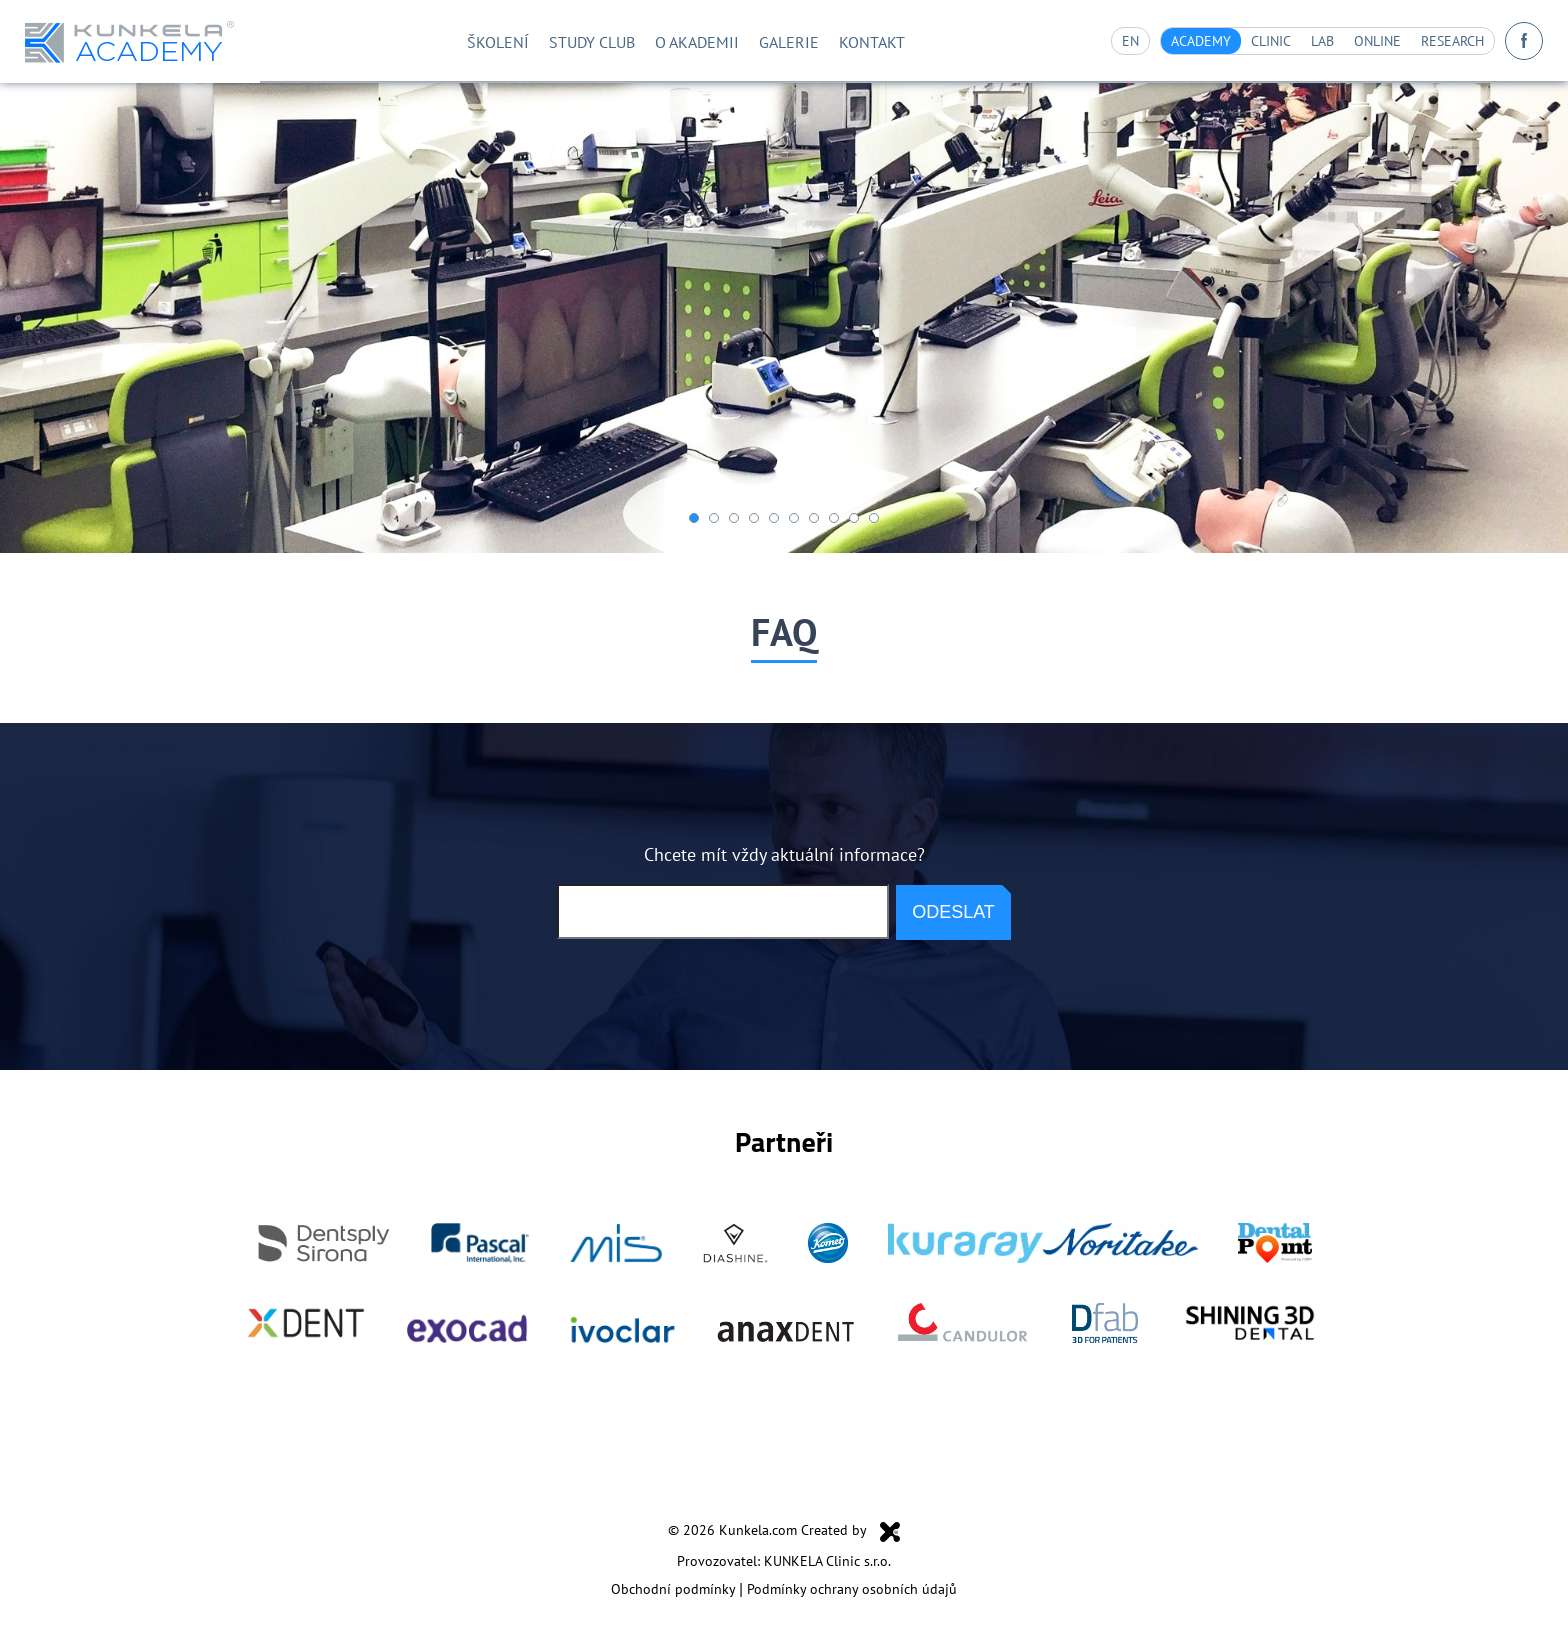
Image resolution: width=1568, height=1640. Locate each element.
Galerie (779, 40)
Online (1360, 41)
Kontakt (871, 40)
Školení (456, 40)
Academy (1166, 41)
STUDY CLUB (561, 40)
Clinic (1245, 41)
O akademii (678, 40)
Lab (1301, 41)
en (1090, 41)
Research (1445, 41)
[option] (784, 318)
